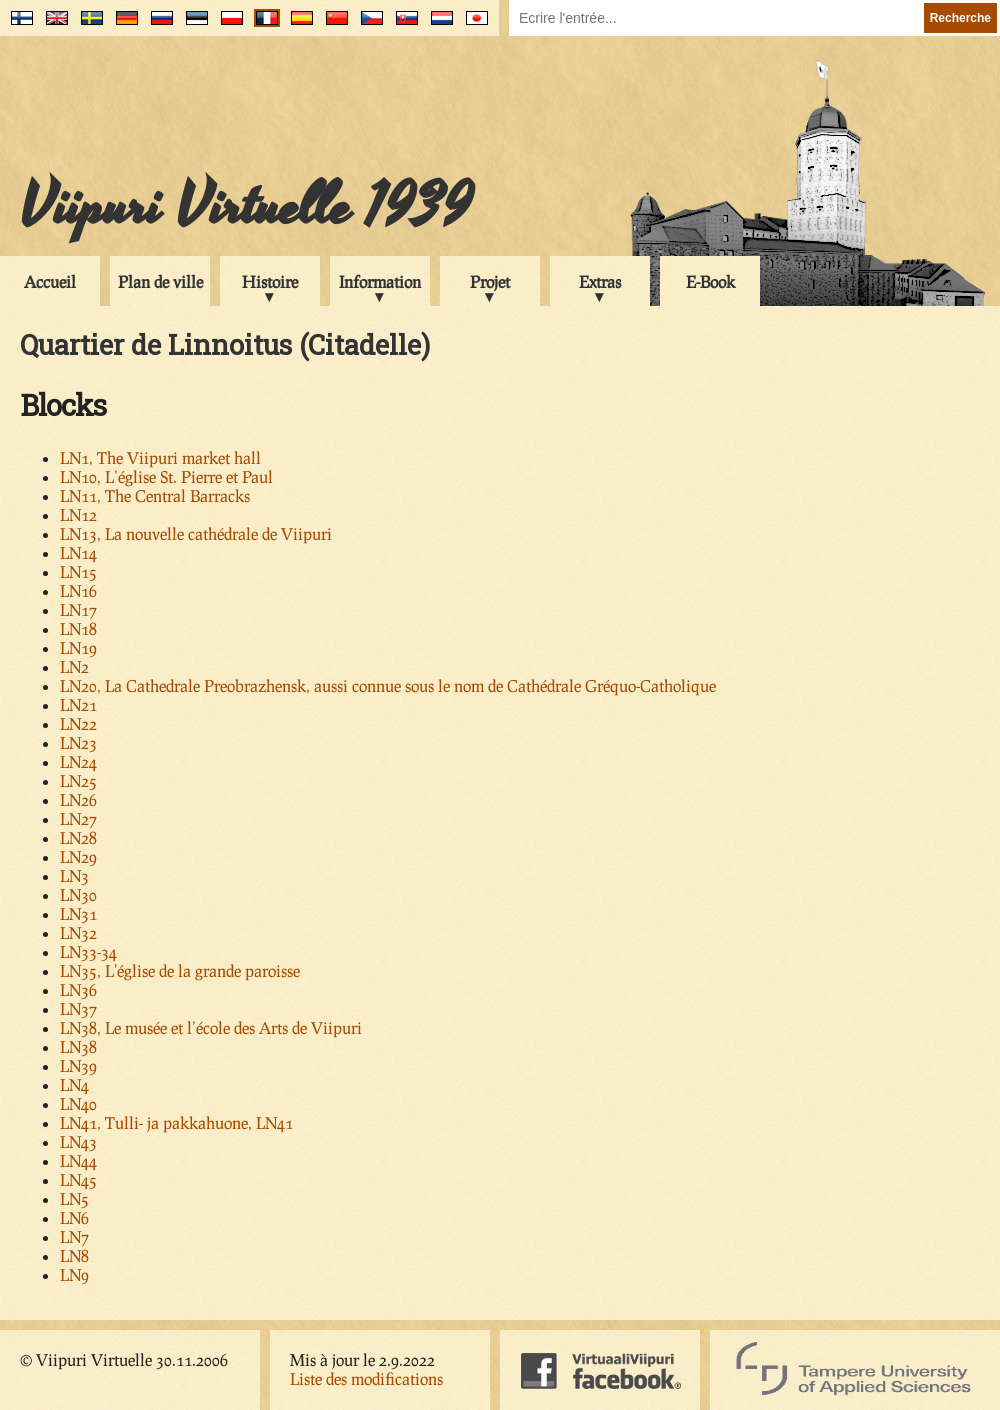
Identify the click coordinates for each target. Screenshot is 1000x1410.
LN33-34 (88, 951)
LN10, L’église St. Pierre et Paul (166, 476)
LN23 (78, 742)
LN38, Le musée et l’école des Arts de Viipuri (211, 1027)
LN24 (78, 761)
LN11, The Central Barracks (155, 495)
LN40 (78, 1103)
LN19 (78, 647)
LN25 (78, 780)
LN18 (78, 628)
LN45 (78, 1179)
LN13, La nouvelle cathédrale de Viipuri (196, 533)
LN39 (78, 1065)
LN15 (78, 571)
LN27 (78, 818)
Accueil (50, 281)
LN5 (74, 1198)
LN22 (78, 723)
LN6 (74, 1217)
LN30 (78, 894)
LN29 (78, 856)
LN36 (78, 989)
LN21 (78, 704)
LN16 (78, 590)
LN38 (78, 1046)
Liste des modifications (366, 1378)
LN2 (74, 666)
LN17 (78, 609)
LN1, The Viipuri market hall (160, 457)
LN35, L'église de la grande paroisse (180, 970)
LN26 (78, 799)
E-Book (710, 281)
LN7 (74, 1236)
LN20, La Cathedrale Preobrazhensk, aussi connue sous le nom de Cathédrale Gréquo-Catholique (388, 685)
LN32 (78, 932)
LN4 (74, 1084)
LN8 (74, 1255)
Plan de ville (160, 281)
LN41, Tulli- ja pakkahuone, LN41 (176, 1122)
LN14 (78, 552)
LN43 (78, 1141)
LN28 (78, 837)
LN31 (78, 913)
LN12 (78, 514)
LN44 (78, 1160)
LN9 (74, 1274)
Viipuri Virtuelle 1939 (246, 207)
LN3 (74, 875)
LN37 (78, 1008)
